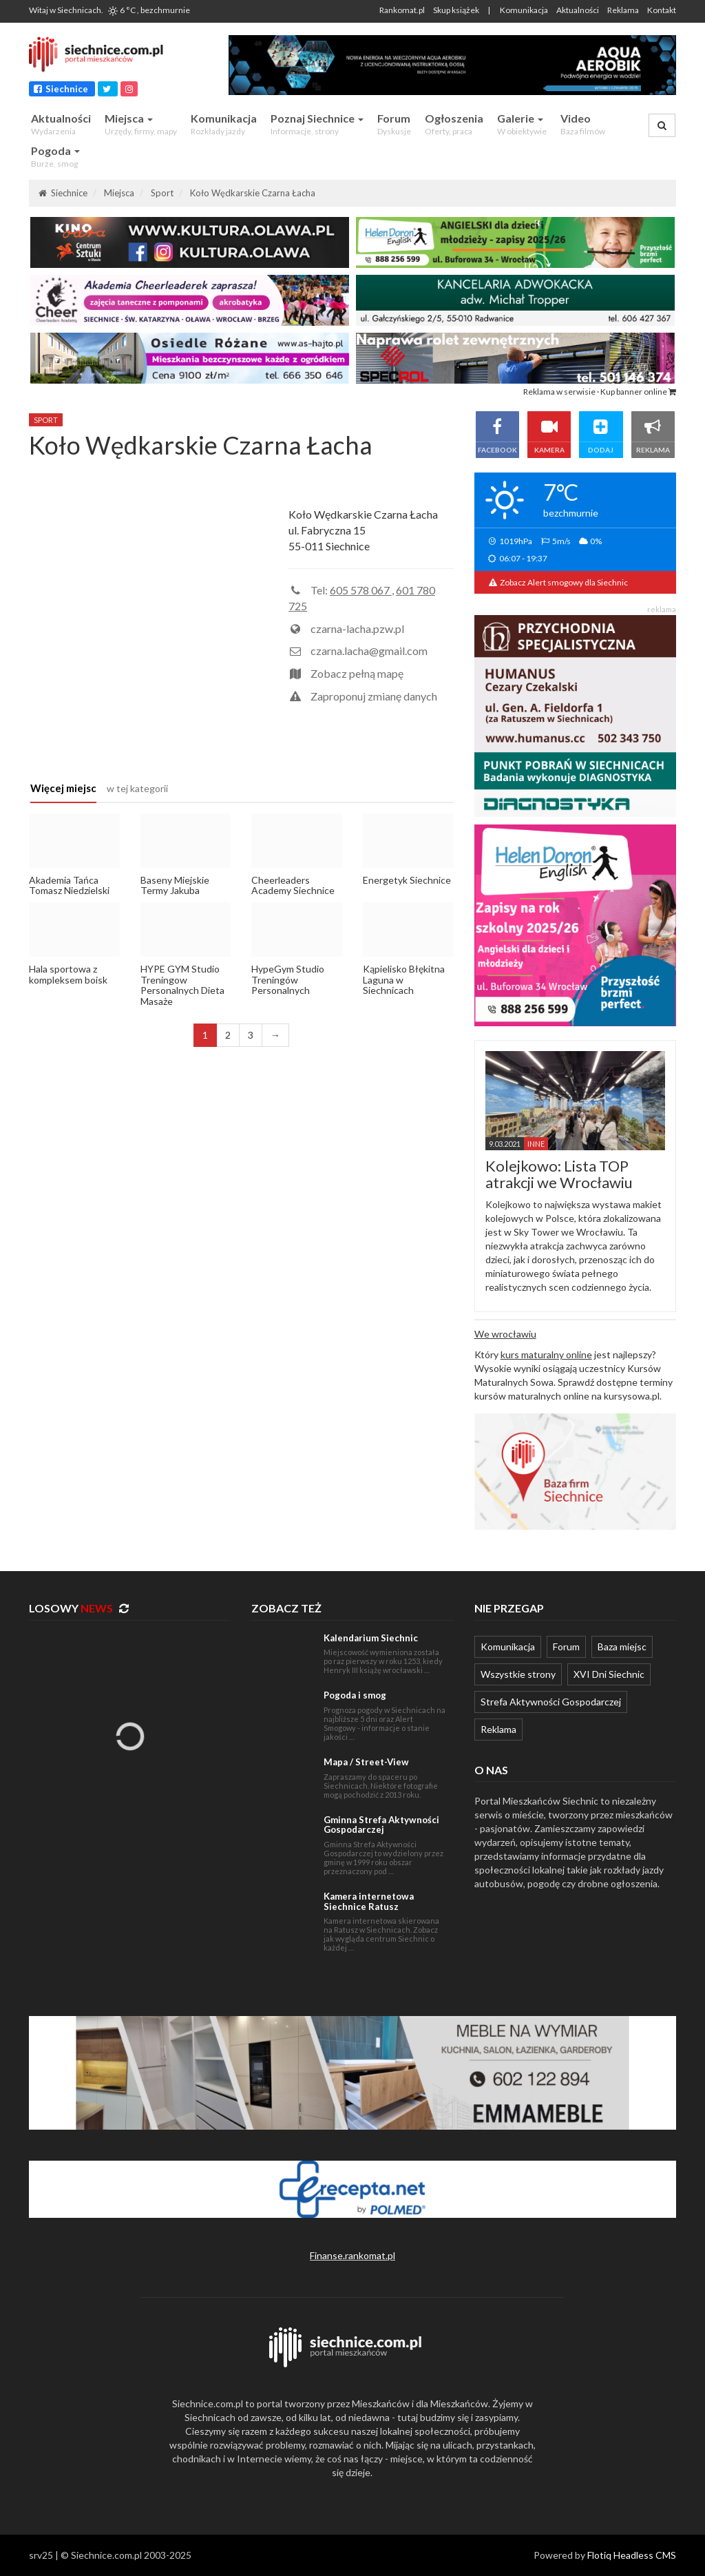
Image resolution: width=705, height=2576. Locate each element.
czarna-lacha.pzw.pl (357, 628)
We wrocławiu (505, 1334)
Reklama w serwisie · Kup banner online (599, 391)
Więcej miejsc (63, 788)
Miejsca (141, 124)
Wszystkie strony (518, 1674)
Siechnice (62, 88)
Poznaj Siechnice (317, 124)
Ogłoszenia (454, 124)
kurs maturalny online (546, 1354)
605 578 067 (361, 589)
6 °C (148, 10)
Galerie (522, 124)
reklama (661, 609)
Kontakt (661, 10)
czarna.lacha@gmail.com (369, 650)
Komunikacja (524, 10)
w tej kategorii (137, 788)
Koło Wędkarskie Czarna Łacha (252, 192)
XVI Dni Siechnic (609, 1674)
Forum (394, 124)
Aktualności (577, 10)
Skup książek (456, 10)
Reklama (623, 10)
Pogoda (55, 156)
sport (46, 419)
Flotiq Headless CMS (631, 2555)
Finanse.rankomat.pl (352, 2255)
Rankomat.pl (402, 10)
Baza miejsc (622, 1646)
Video (582, 124)
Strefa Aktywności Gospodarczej (551, 1701)
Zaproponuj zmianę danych (374, 696)
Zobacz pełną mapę (357, 673)
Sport (162, 192)
